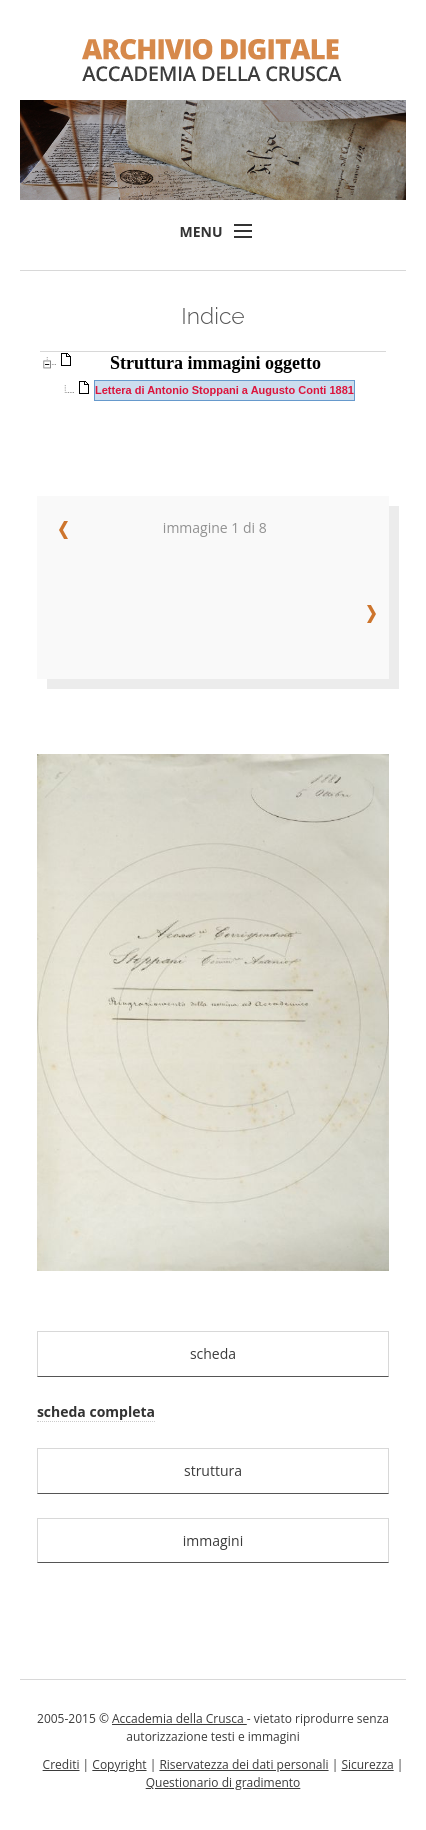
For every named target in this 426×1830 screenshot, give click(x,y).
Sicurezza (367, 1764)
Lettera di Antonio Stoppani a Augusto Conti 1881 (224, 390)
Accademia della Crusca (179, 1718)
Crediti (61, 1764)
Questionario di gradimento (223, 1782)
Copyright (119, 1764)
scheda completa (96, 1411)
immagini (213, 1540)
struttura (213, 1470)
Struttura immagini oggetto (215, 363)
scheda (213, 1353)
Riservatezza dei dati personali (243, 1764)
